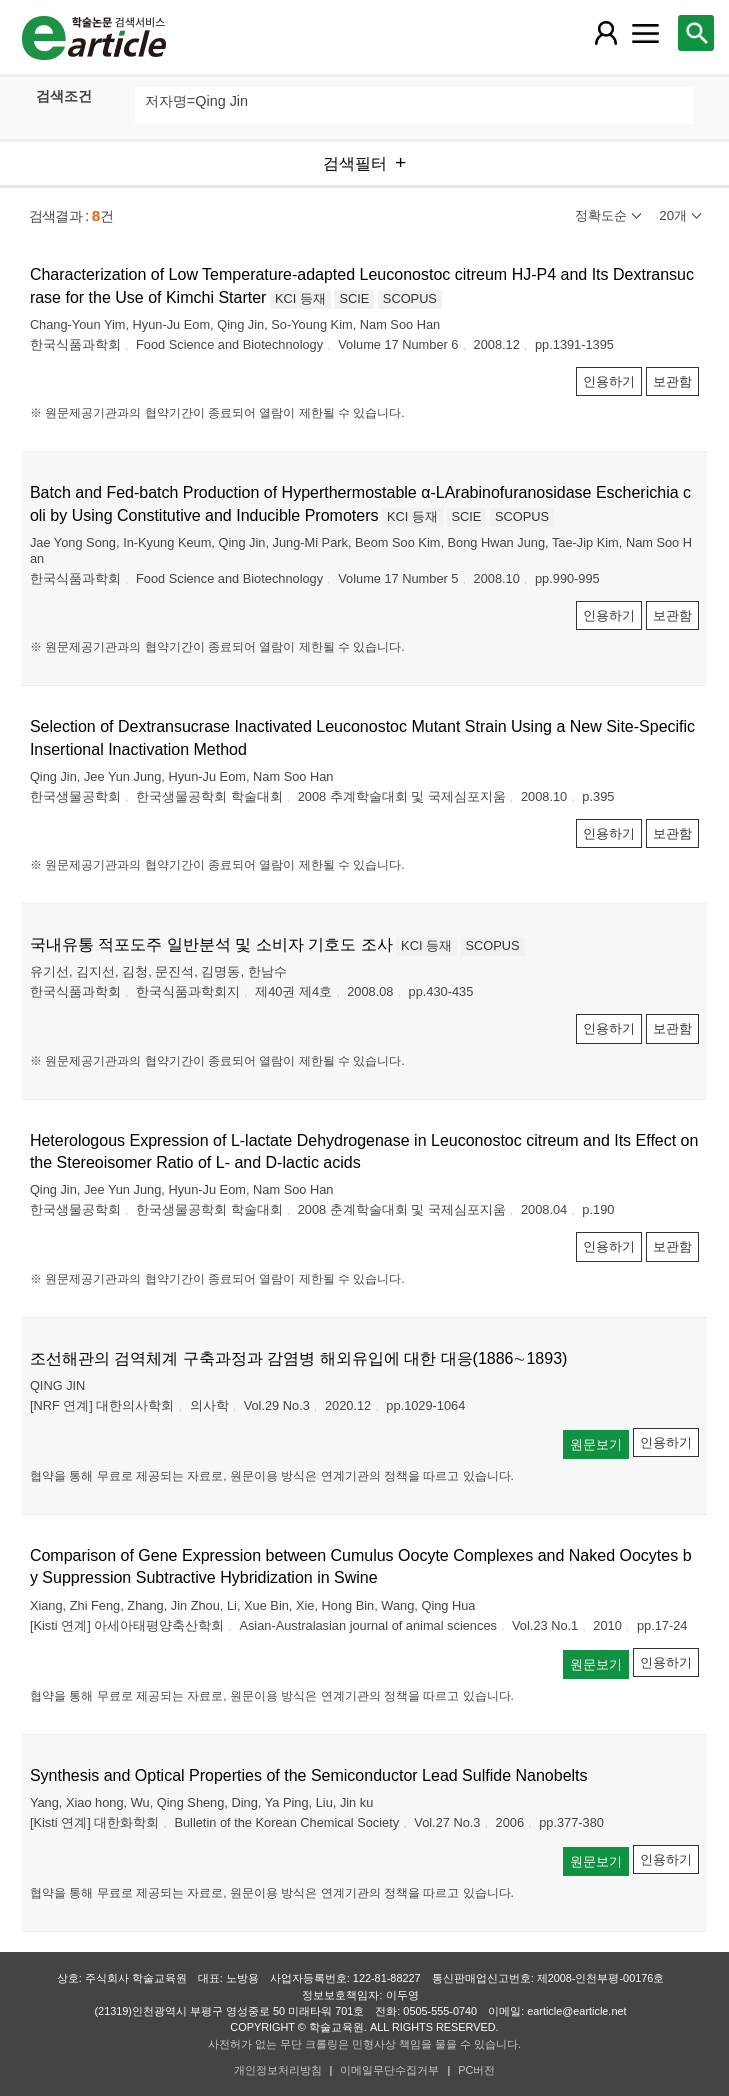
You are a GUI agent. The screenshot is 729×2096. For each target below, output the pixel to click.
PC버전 (476, 2070)
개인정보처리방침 (278, 2070)
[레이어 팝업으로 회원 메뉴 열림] (606, 33)
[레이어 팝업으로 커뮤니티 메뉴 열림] (646, 33)
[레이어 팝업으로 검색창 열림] (696, 33)
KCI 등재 (300, 298)
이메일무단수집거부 (389, 2070)
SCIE (354, 298)
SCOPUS (410, 298)
